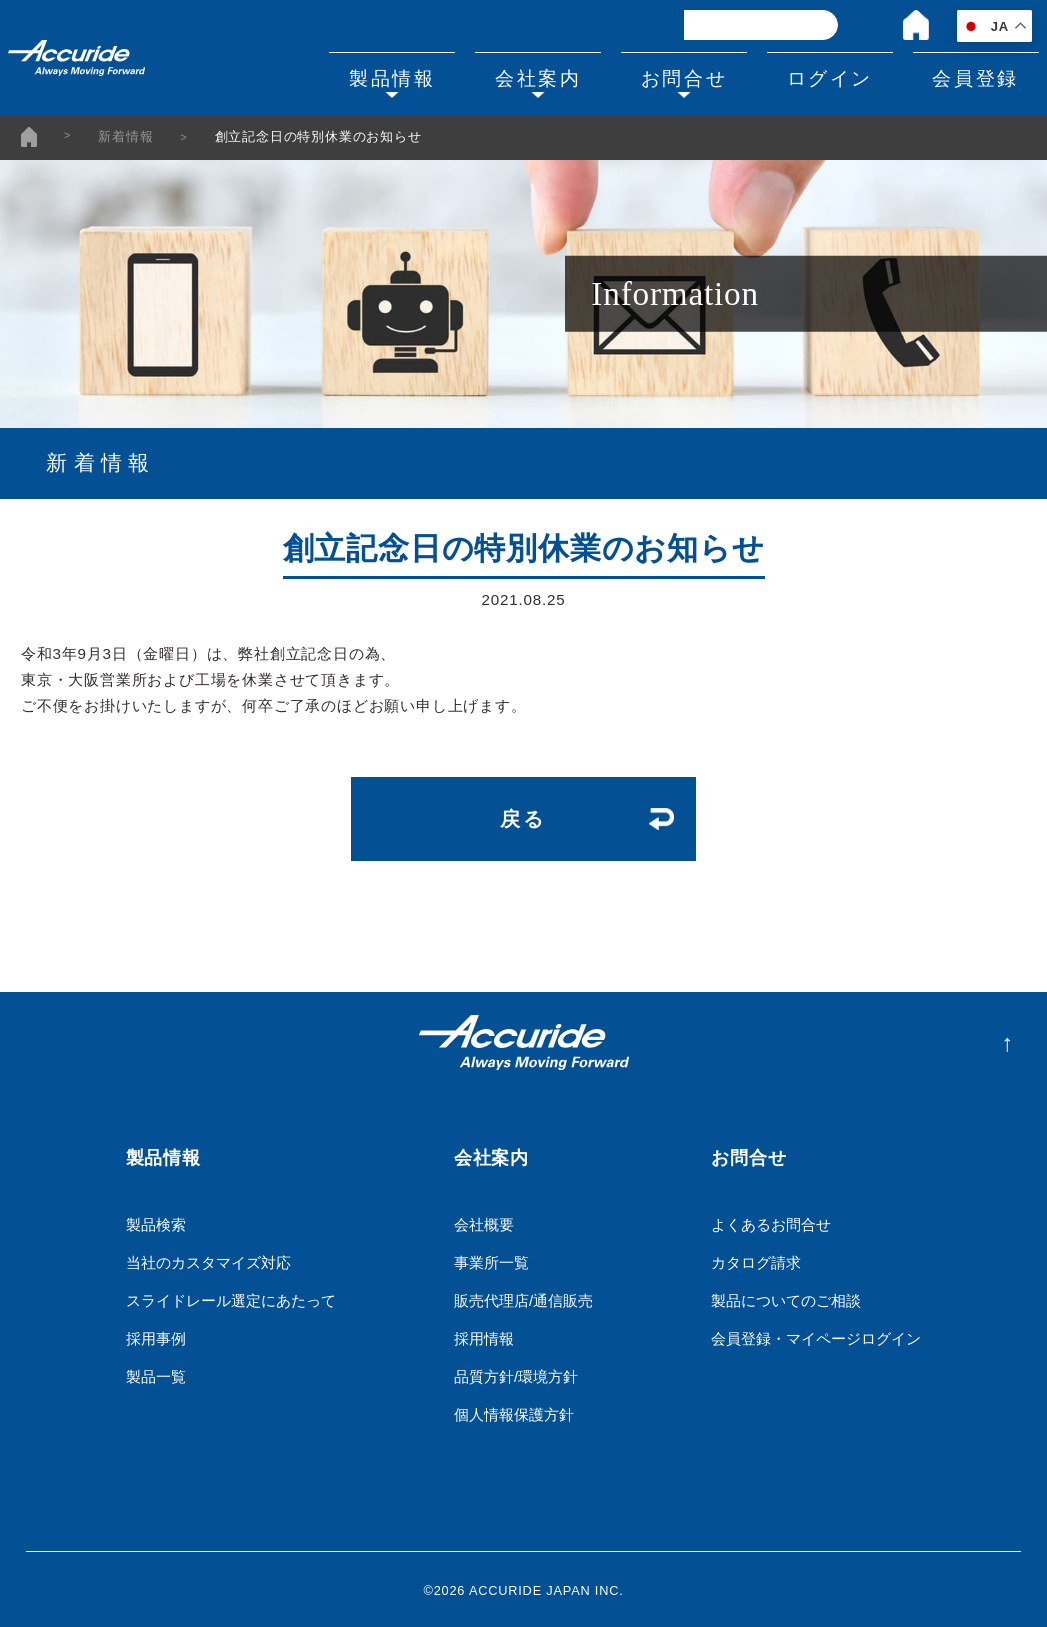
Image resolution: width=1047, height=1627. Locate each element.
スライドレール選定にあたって (231, 1297)
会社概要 (484, 1221)
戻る (523, 817)
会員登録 (973, 76)
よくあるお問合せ (771, 1221)
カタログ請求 (756, 1259)
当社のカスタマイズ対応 (208, 1259)
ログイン (823, 76)
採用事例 (156, 1335)
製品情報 (372, 76)
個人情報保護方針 (514, 1411)
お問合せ (673, 76)
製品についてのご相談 (786, 1297)
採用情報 (484, 1335)
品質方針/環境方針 (516, 1373)
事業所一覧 (491, 1259)
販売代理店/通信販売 (523, 1297)
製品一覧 (156, 1373)
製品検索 (156, 1221)
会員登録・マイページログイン (816, 1335)
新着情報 (125, 137)
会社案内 (522, 76)
